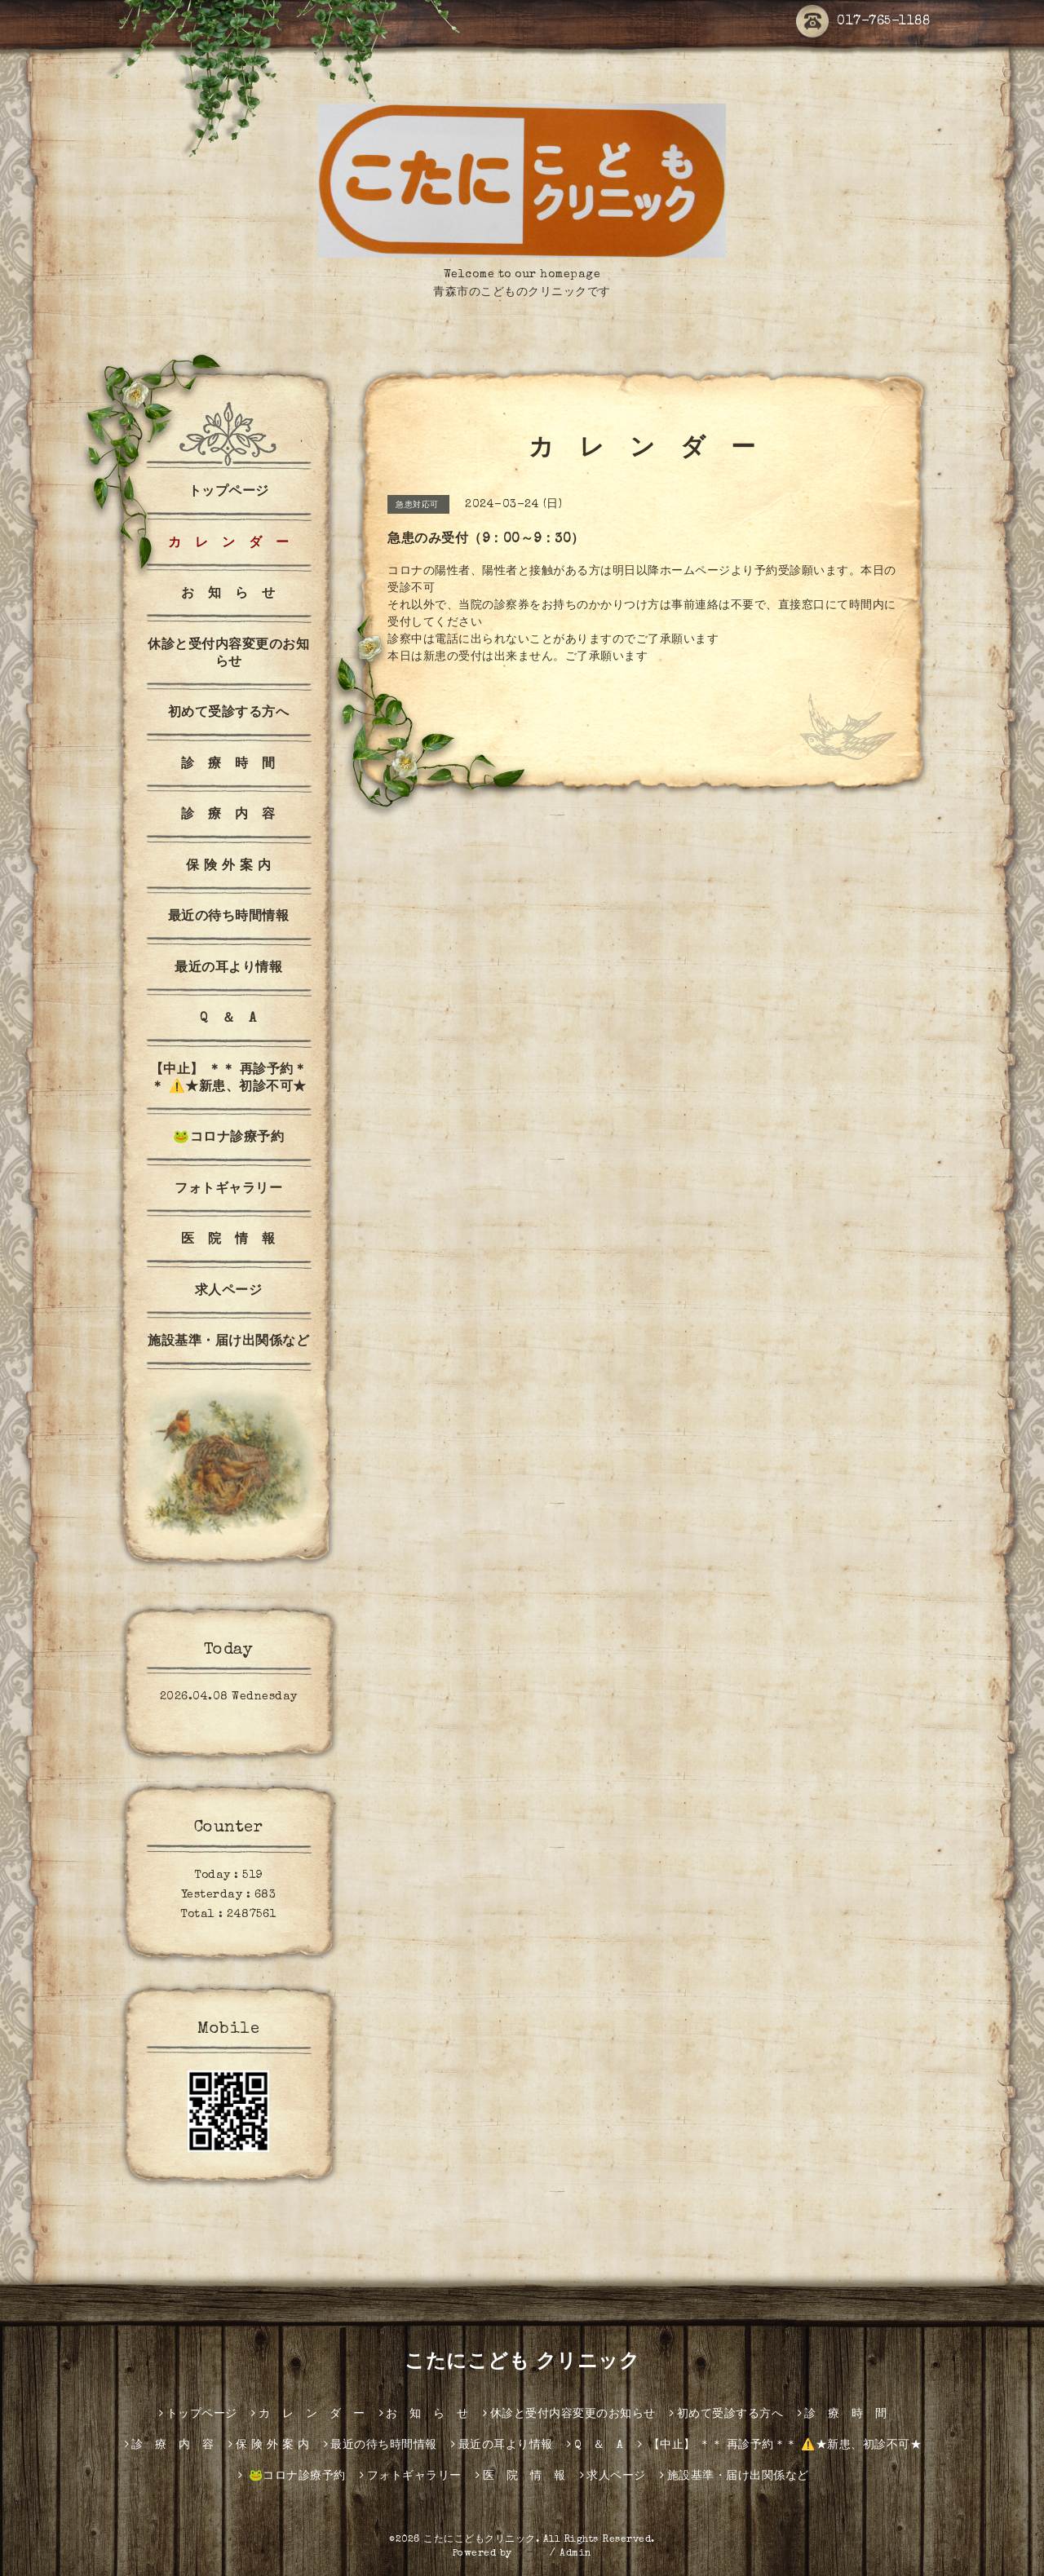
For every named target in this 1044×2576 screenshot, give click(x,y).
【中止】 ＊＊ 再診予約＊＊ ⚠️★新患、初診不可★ (228, 1079)
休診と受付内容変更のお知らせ (228, 654)
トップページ (228, 492)
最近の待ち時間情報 (229, 917)
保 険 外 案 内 (229, 866)
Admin (576, 2554)
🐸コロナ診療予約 (228, 1138)
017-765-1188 (863, 22)
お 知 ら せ (228, 594)
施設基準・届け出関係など (228, 1342)
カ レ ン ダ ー (229, 543)
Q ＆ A (228, 1019)
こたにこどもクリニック (479, 2540)
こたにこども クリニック (522, 2363)
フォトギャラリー (228, 1189)
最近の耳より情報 (228, 968)
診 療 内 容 (228, 815)
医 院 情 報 (228, 1240)
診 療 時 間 (228, 764)
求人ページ (229, 1291)
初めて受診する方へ (229, 713)
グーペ (530, 2554)
